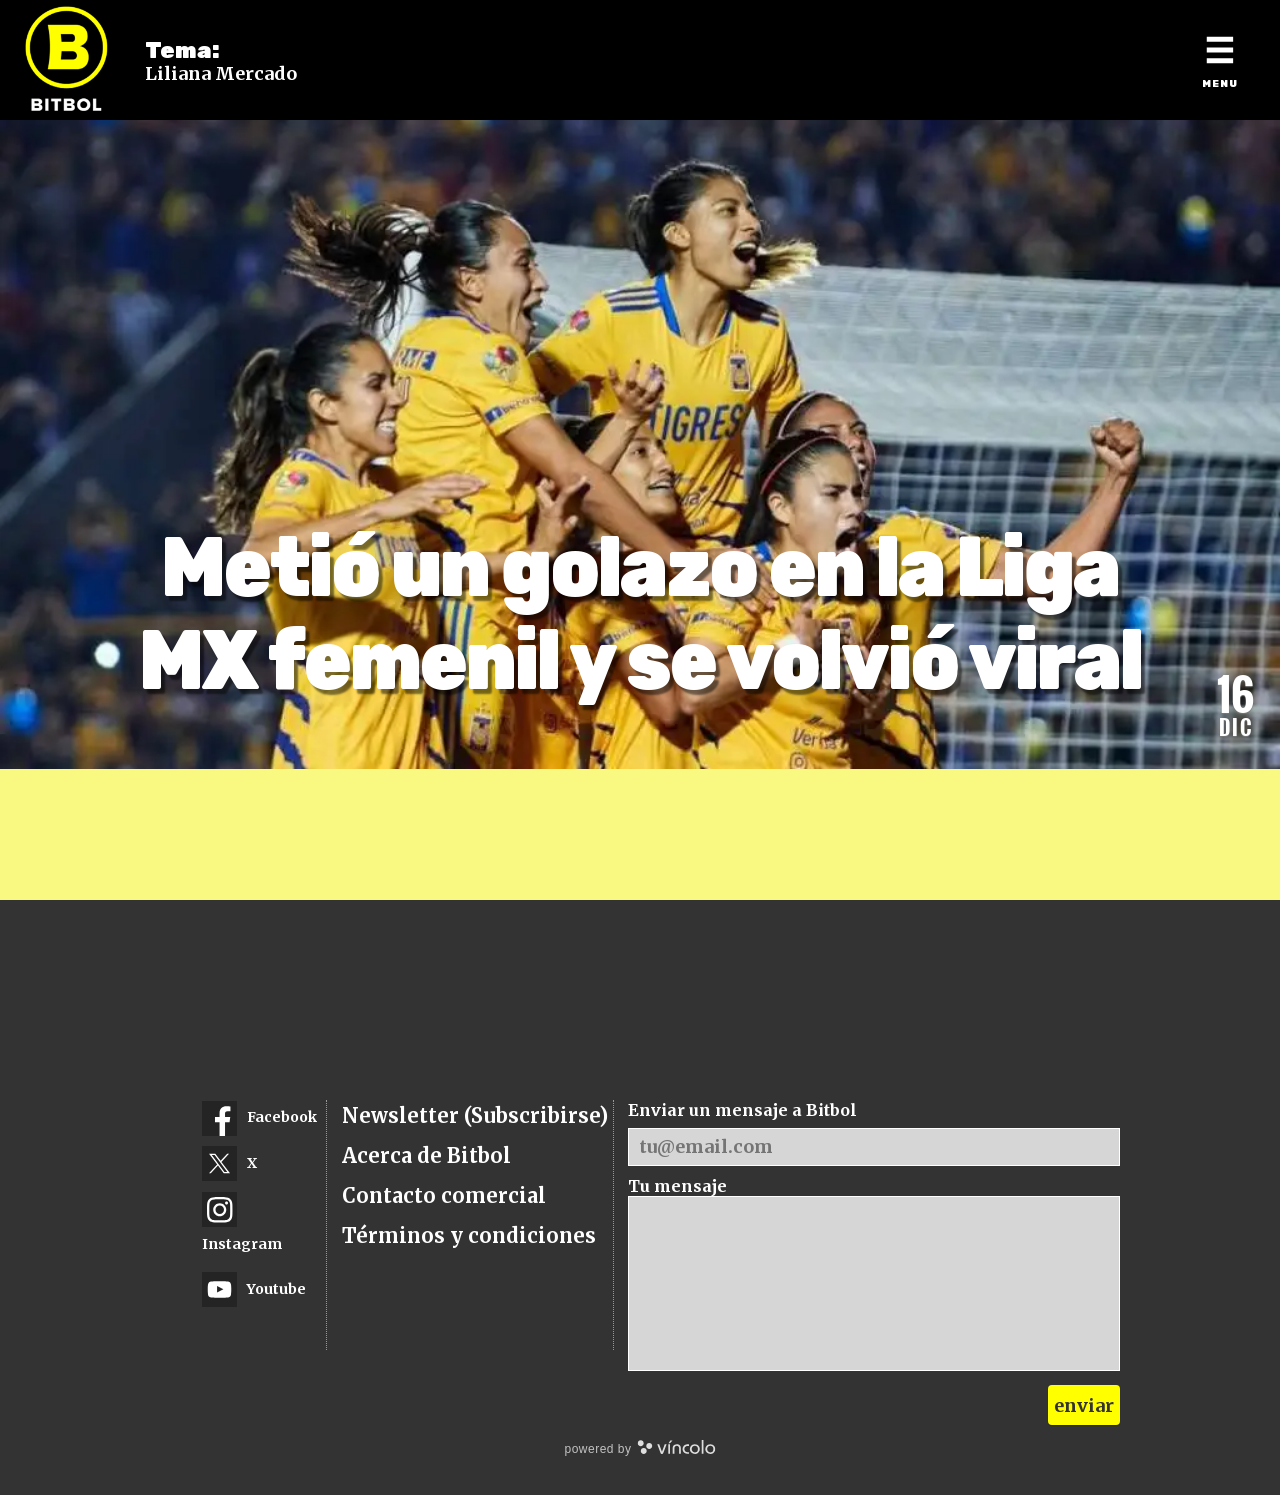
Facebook (259, 1118)
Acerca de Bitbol (426, 1155)
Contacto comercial (444, 1195)
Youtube (254, 1289)
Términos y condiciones (469, 1235)
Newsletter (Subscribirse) (475, 1115)
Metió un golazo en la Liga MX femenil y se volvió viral (640, 613)
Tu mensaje (677, 1186)
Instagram (242, 1222)
